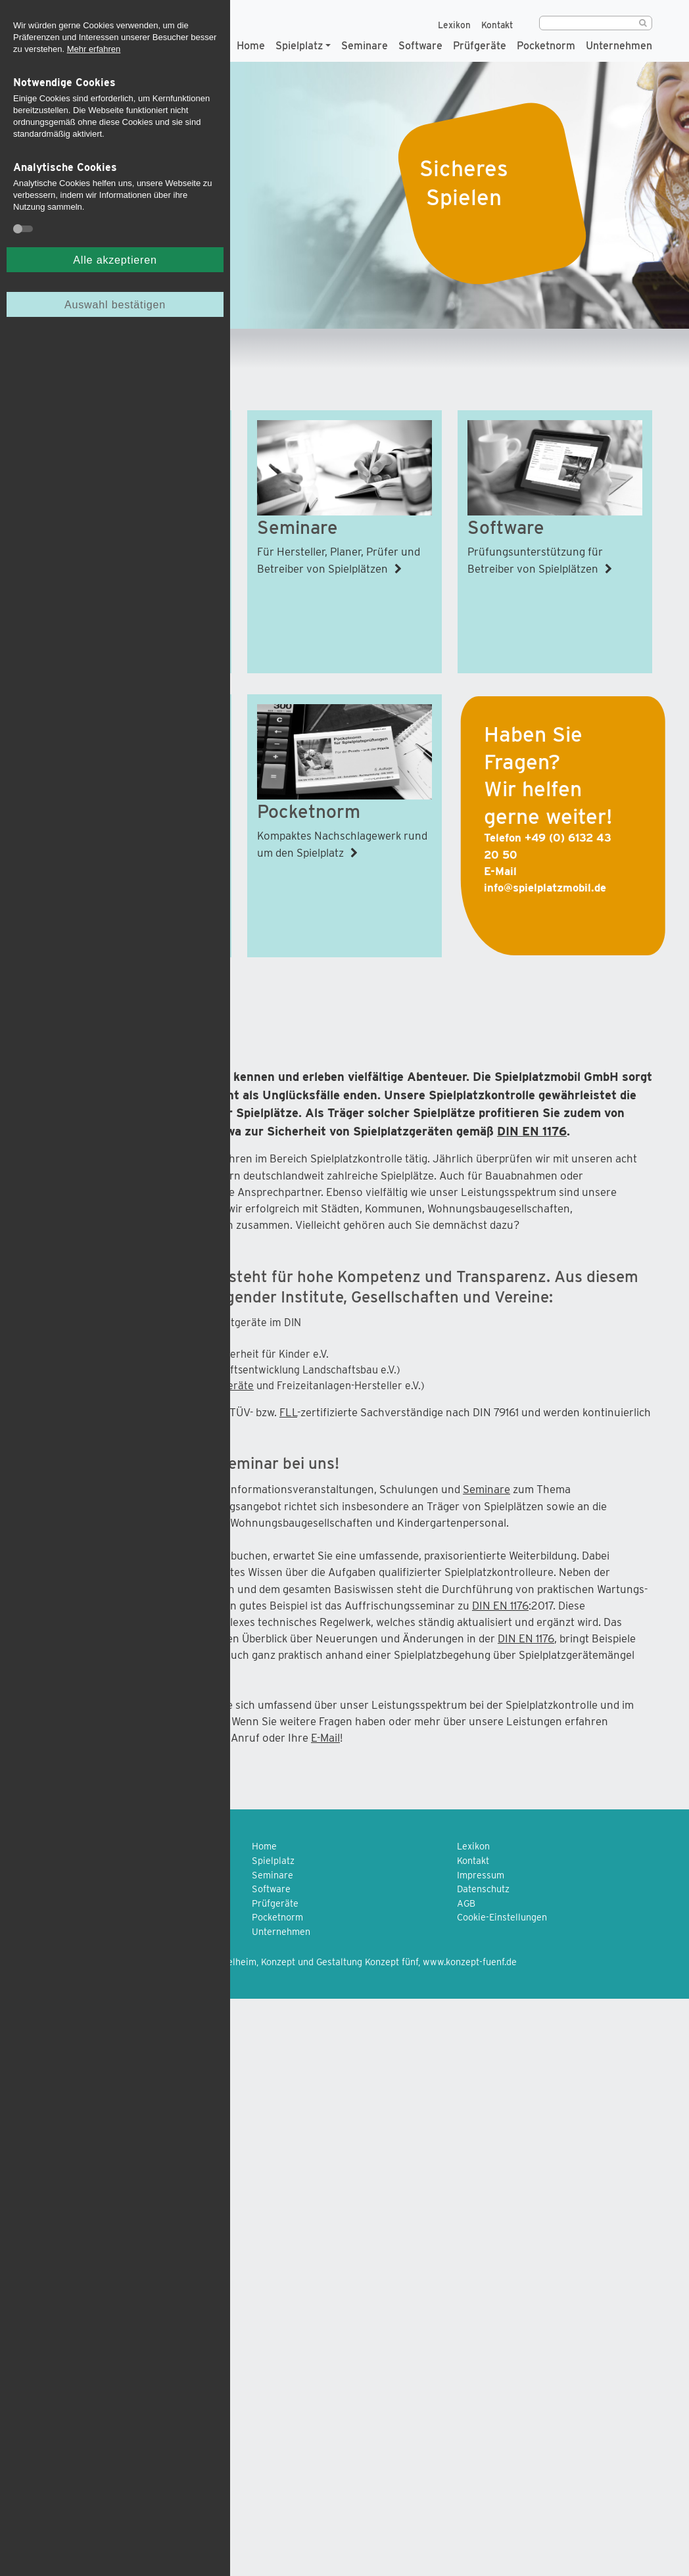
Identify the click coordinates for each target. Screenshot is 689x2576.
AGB (466, 1903)
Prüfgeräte (479, 45)
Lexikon (454, 25)
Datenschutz (483, 1888)
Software (420, 45)
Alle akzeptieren (114, 260)
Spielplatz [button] (299, 45)
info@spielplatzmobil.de (545, 887)
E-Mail (325, 1737)
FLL (288, 1412)
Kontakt (497, 25)
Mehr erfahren (94, 49)
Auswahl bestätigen (115, 304)
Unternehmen (619, 45)
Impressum (480, 1874)
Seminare (364, 45)
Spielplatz (273, 1860)
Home (251, 45)
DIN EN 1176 (532, 1131)
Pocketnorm (546, 45)
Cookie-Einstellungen (502, 1916)
